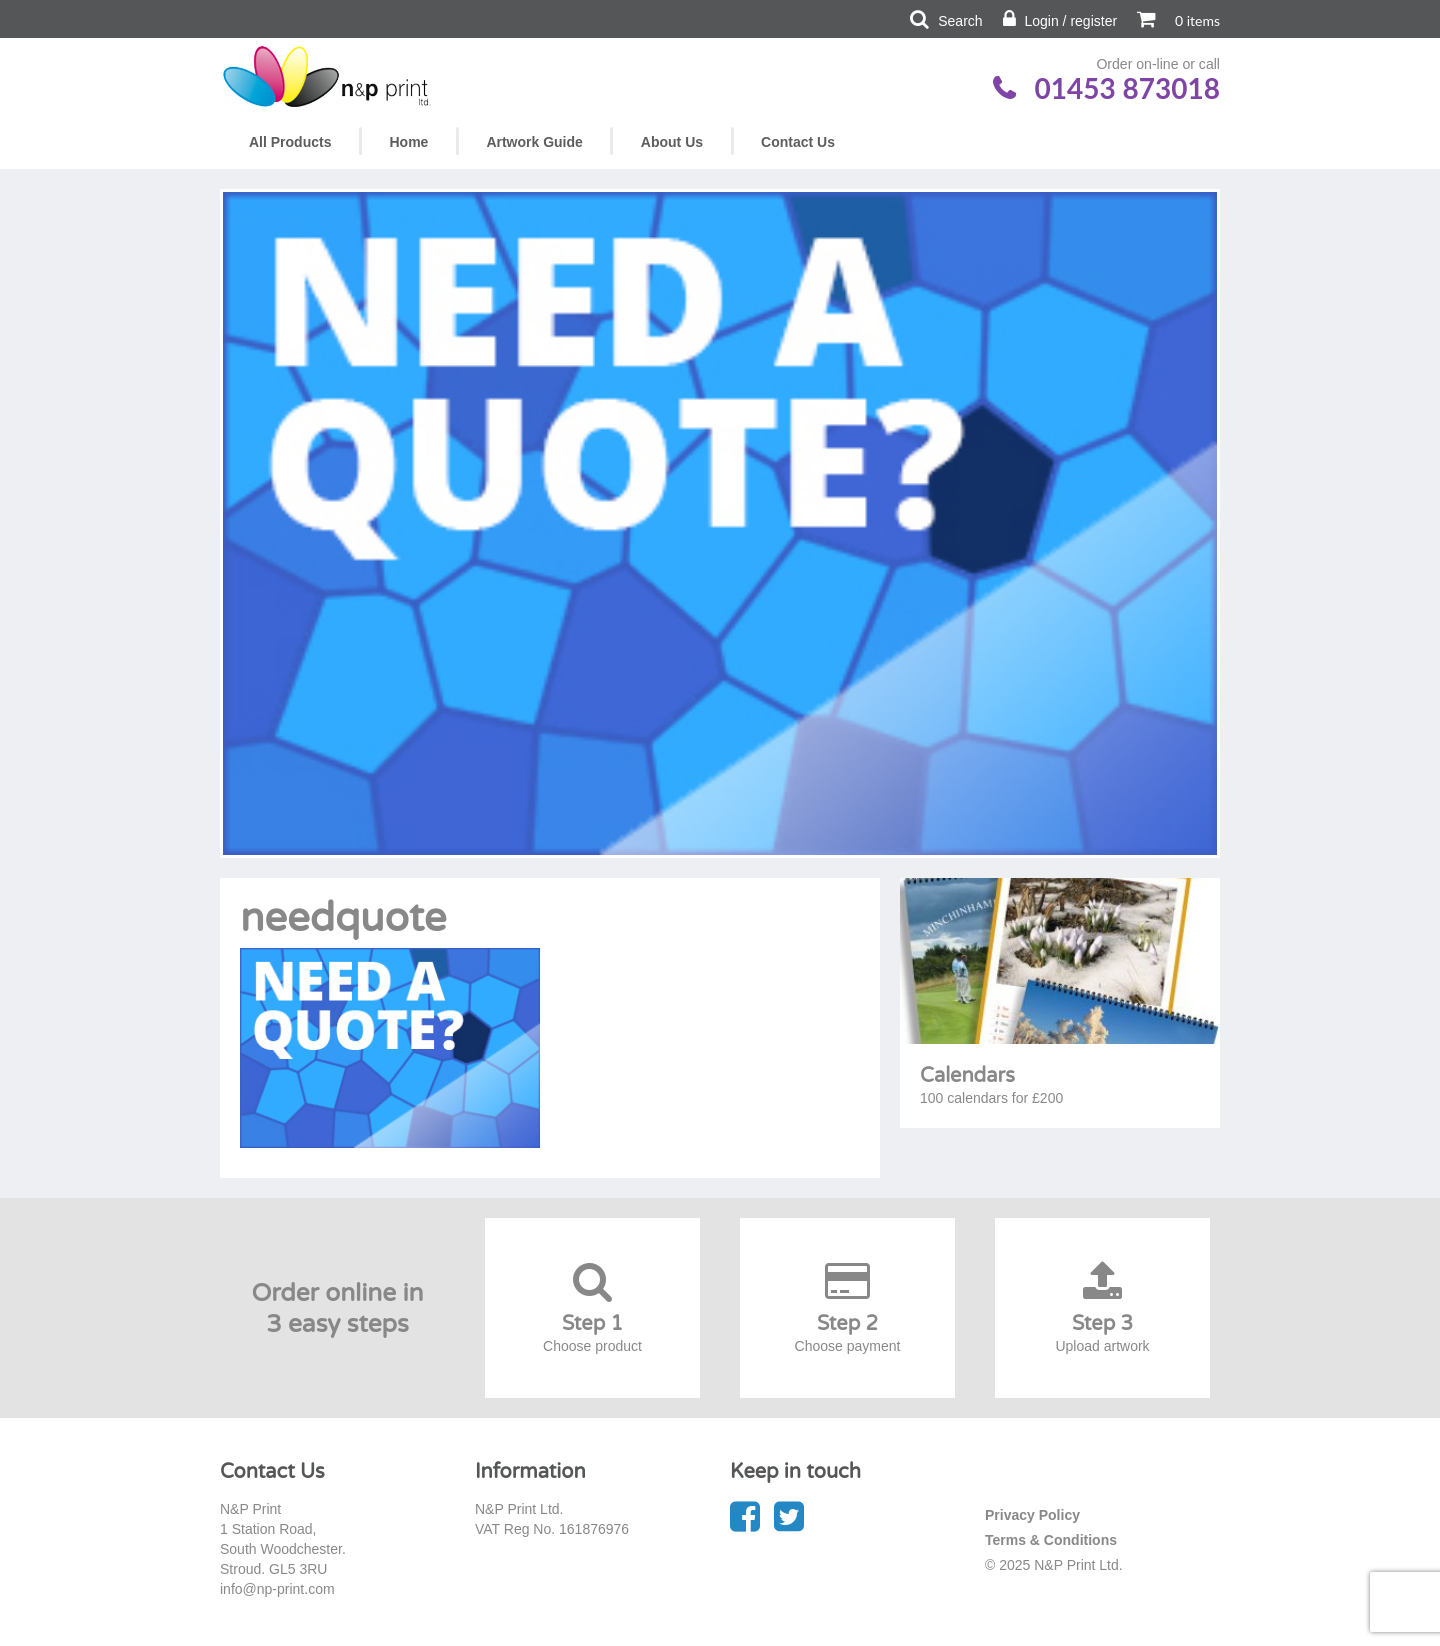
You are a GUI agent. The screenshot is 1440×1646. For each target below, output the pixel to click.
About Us (672, 142)
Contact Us (798, 142)
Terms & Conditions (1051, 1540)
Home (408, 142)
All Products (290, 142)
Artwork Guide (534, 142)
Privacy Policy (1032, 1515)
